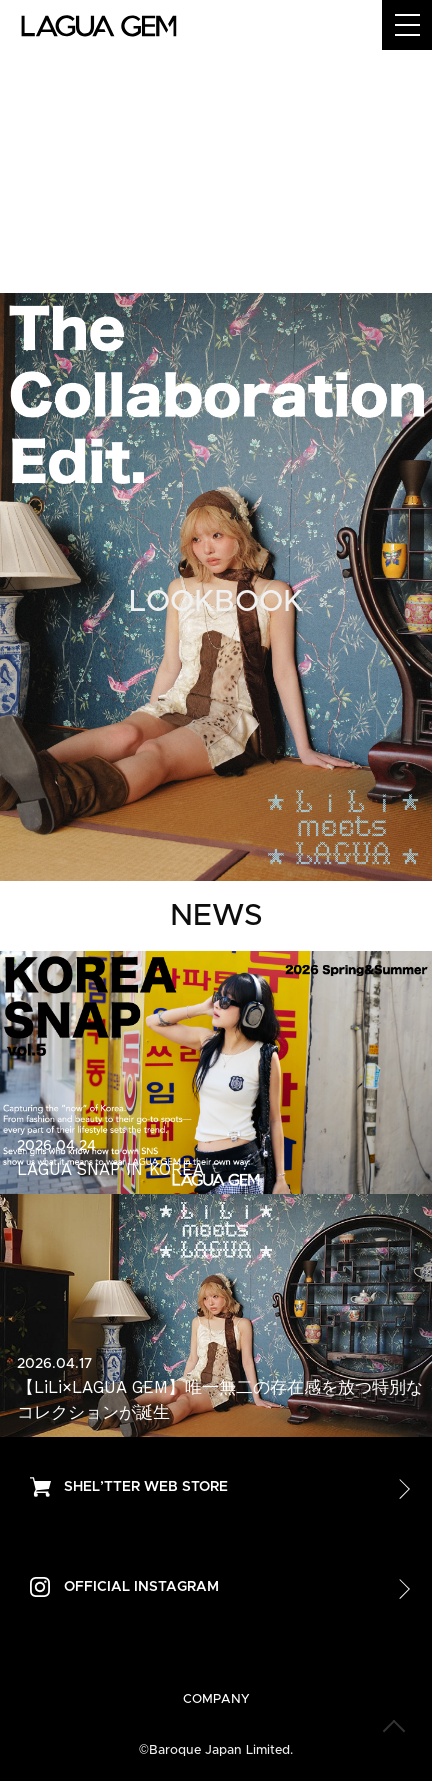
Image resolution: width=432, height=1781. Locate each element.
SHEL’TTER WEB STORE (146, 1487)
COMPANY (216, 1699)
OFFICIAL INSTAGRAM (141, 1587)
